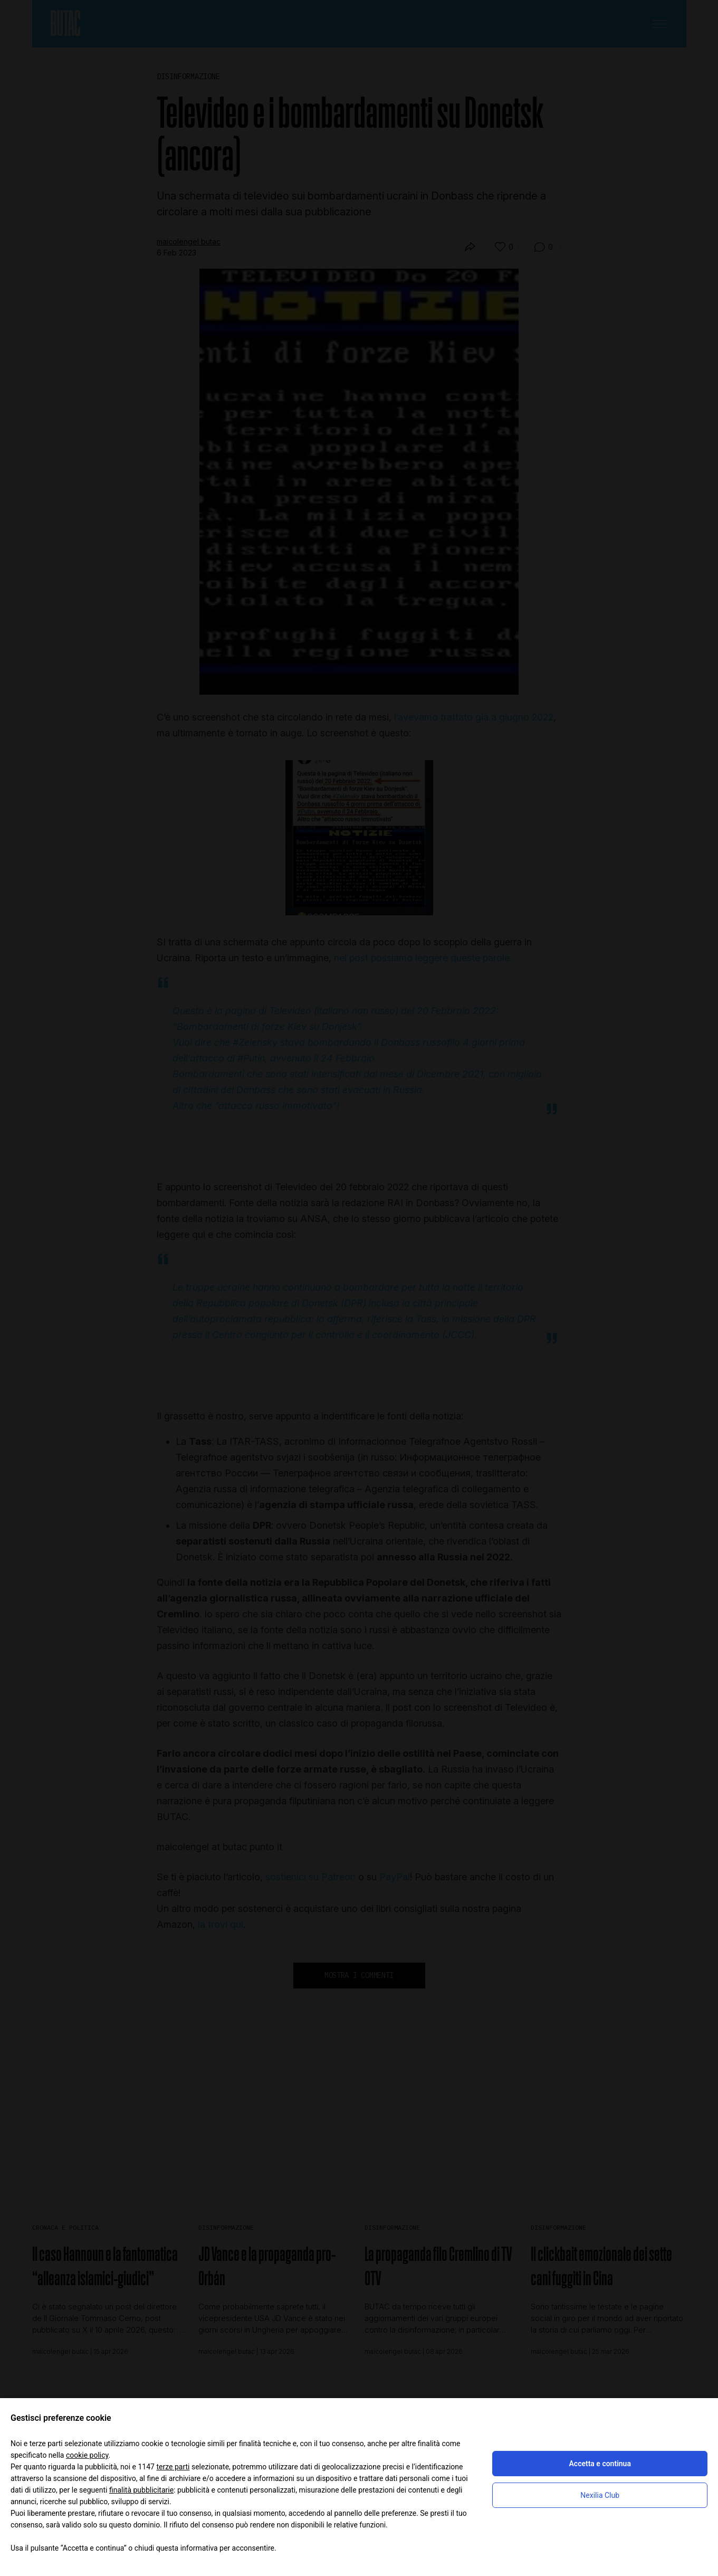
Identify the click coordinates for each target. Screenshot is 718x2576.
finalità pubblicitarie (141, 2490)
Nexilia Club (599, 2495)
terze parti (172, 2467)
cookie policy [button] (87, 2455)
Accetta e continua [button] (599, 2463)
